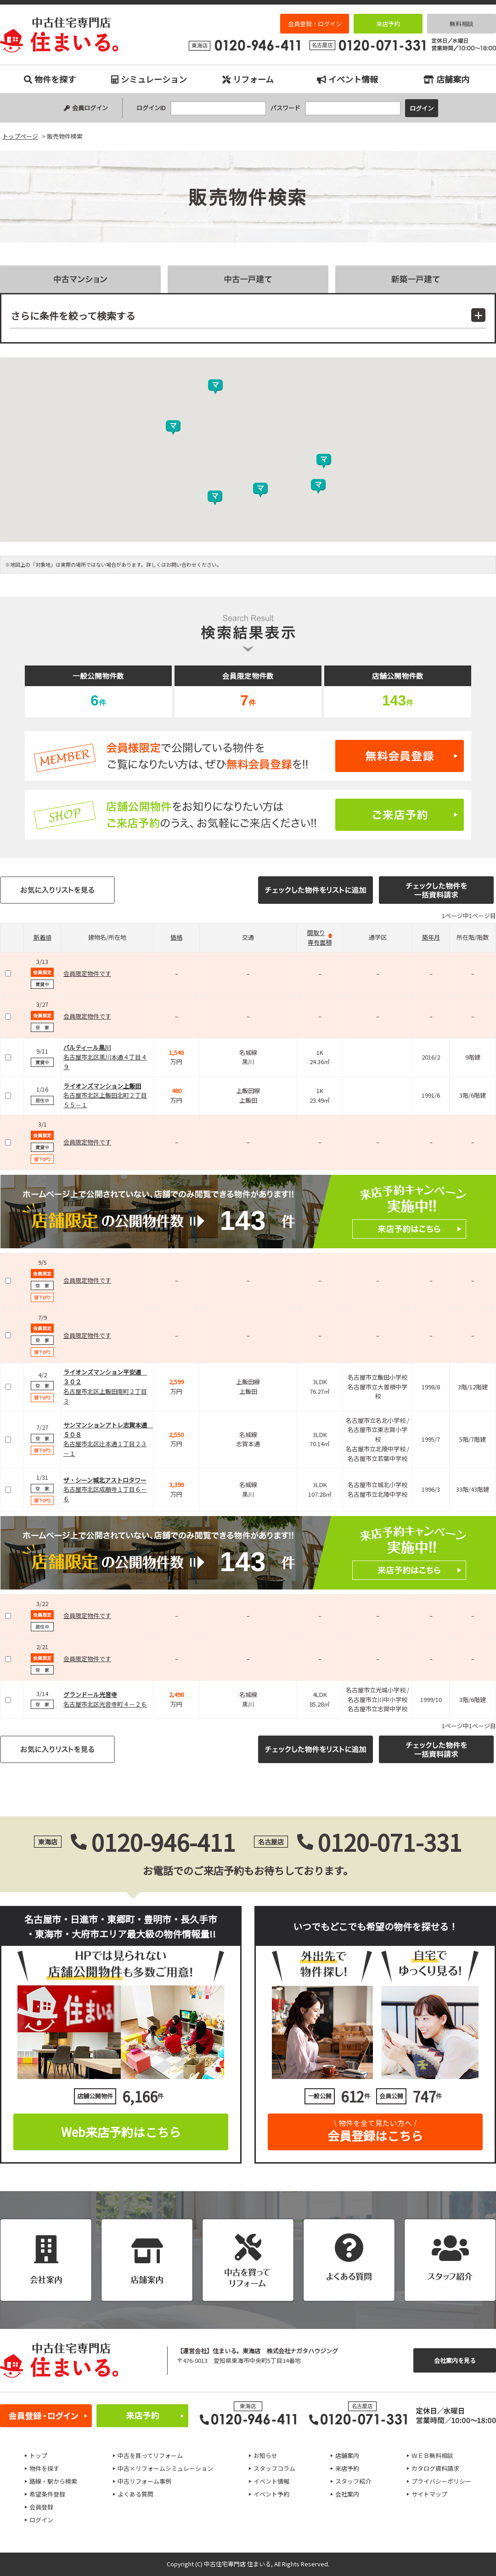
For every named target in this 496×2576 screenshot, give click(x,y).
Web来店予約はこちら (121, 2131)
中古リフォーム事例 (144, 2481)
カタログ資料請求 (435, 2468)
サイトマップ (429, 2494)
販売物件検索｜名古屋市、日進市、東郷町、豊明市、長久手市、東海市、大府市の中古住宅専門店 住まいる (59, 34)
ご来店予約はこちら (248, 815)
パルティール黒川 (87, 1047)
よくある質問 (135, 2494)
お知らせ (265, 2455)
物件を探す (50, 79)
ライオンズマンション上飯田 (102, 1086)
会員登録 (41, 2507)
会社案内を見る (455, 2360)
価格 (176, 937)
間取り (316, 932)
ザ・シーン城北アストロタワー (105, 1480)
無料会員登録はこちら (248, 756)
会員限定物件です (87, 973)
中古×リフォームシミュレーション (165, 2468)
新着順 (42, 937)
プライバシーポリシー (441, 2481)
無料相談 (461, 23)
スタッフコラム (274, 2468)
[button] (215, 497)
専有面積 (320, 942)
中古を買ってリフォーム (150, 2455)
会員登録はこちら (375, 2128)
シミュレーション (149, 79)
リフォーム (248, 79)
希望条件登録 (47, 2494)
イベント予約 (271, 2494)
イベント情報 (347, 79)
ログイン (41, 2519)
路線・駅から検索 (53, 2481)
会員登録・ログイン (315, 23)
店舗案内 (446, 79)
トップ (38, 2455)
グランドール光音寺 (90, 1694)
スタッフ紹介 (353, 2481)
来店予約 (388, 23)
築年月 (431, 937)
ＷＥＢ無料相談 (432, 2455)
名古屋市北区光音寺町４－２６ (105, 1704)
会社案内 (347, 2494)
